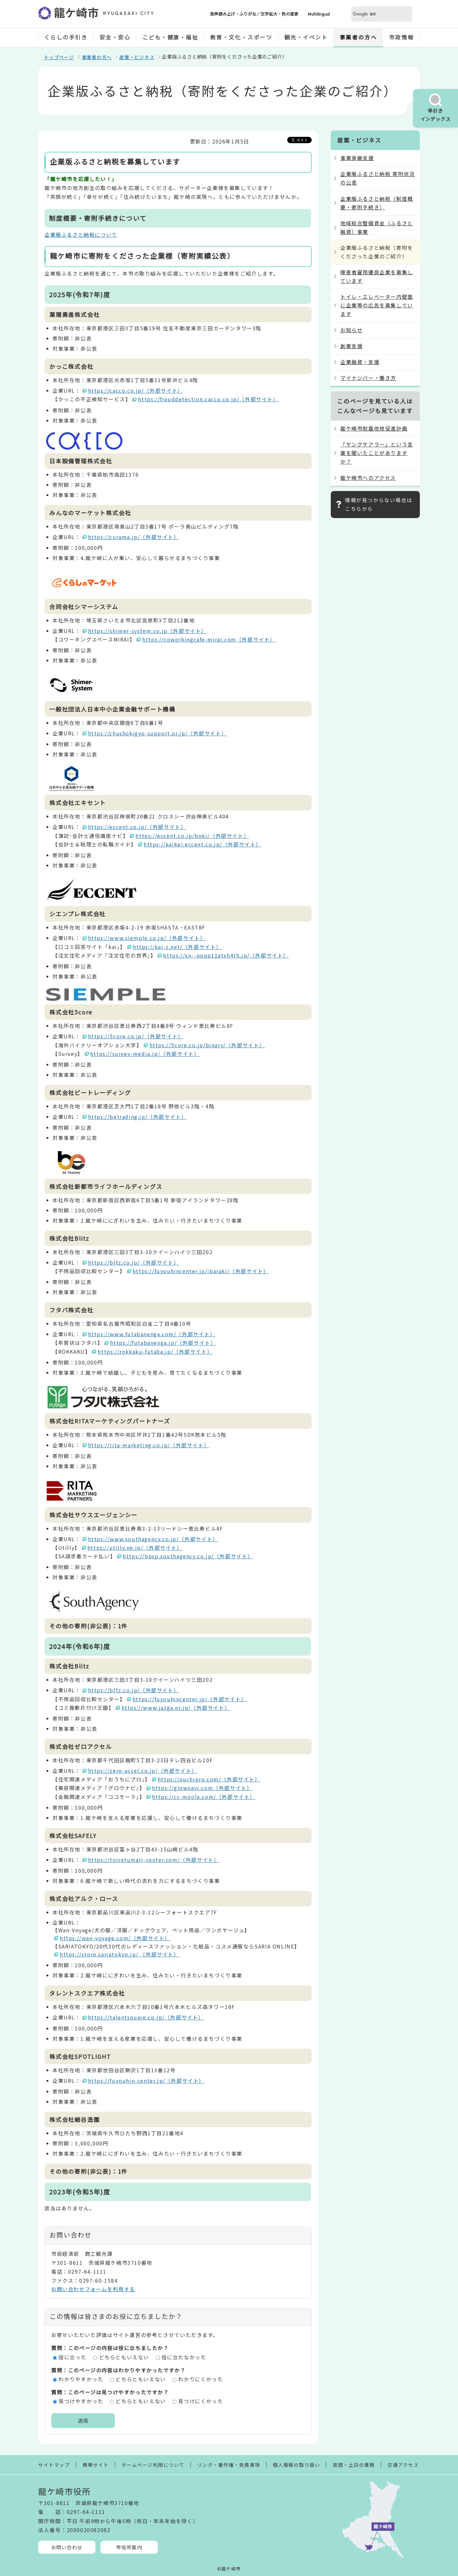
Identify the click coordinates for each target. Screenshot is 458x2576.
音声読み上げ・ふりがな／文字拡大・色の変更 (254, 14)
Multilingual (319, 14)
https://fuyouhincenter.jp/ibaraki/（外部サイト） (201, 1271)
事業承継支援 (357, 158)
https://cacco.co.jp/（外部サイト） (136, 390)
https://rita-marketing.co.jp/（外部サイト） (149, 1445)
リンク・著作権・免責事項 (228, 2464)
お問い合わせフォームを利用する (93, 2289)
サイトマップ (54, 2464)
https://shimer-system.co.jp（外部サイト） (147, 631)
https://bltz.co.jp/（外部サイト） (134, 1262)
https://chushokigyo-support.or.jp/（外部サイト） (157, 733)
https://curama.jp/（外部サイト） (134, 537)
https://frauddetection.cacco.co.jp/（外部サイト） (208, 399)
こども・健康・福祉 (170, 37)
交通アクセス (403, 2464)
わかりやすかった (81, 2379)
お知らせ (351, 330)
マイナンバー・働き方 (368, 378)
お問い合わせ (67, 2547)
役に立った (73, 2357)
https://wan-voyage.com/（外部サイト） (115, 1938)
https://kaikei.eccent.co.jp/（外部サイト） (203, 844)
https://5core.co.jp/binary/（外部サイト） (207, 1045)
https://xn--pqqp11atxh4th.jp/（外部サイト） (226, 955)
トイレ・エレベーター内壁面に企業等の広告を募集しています (376, 305)
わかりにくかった (200, 2379)
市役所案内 (129, 2547)
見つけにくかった (200, 2401)
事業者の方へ (358, 37)
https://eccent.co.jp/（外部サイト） (137, 827)
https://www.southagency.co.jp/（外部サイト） (153, 1539)
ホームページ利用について (152, 2464)
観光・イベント (306, 37)
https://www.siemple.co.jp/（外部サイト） (147, 938)
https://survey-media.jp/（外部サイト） (145, 1053)
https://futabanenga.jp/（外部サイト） (163, 1342)
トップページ (59, 57)
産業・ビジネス (136, 57)
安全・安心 (115, 37)
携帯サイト (95, 2464)
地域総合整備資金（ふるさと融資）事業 (376, 227)
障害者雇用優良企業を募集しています (376, 276)
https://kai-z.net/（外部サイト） (177, 947)
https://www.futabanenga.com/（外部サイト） (152, 1334)
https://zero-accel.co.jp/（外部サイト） (143, 1770)
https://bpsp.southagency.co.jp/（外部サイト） (188, 1556)
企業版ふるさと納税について (81, 234)
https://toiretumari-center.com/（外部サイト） (154, 1860)
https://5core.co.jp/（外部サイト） (136, 1036)
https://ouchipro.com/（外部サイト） (209, 1779)
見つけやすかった (81, 2401)
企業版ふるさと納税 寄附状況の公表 (377, 178)
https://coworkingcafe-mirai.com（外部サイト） (209, 639)
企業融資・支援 (359, 362)
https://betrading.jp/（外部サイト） (137, 1116)
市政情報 (401, 37)
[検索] (374, 14)
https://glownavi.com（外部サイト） (202, 1788)
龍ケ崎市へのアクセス (368, 477)
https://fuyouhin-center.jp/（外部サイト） (146, 2080)
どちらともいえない (124, 2357)
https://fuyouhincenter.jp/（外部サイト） (190, 1699)
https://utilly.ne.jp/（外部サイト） (135, 1547)
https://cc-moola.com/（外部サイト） (204, 1796)
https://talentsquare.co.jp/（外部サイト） (146, 2017)
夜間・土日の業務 (354, 2464)
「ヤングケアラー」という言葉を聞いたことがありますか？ (376, 452)
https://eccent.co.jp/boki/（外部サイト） (192, 835)
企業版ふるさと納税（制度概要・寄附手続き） (376, 203)
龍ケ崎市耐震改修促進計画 (373, 428)
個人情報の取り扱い (296, 2464)
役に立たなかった (184, 2357)
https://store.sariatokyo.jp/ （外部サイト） (120, 1954)
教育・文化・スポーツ (241, 37)
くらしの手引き (66, 37)
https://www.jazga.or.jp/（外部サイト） (176, 1707)
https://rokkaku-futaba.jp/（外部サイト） (155, 1351)
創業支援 (351, 346)
